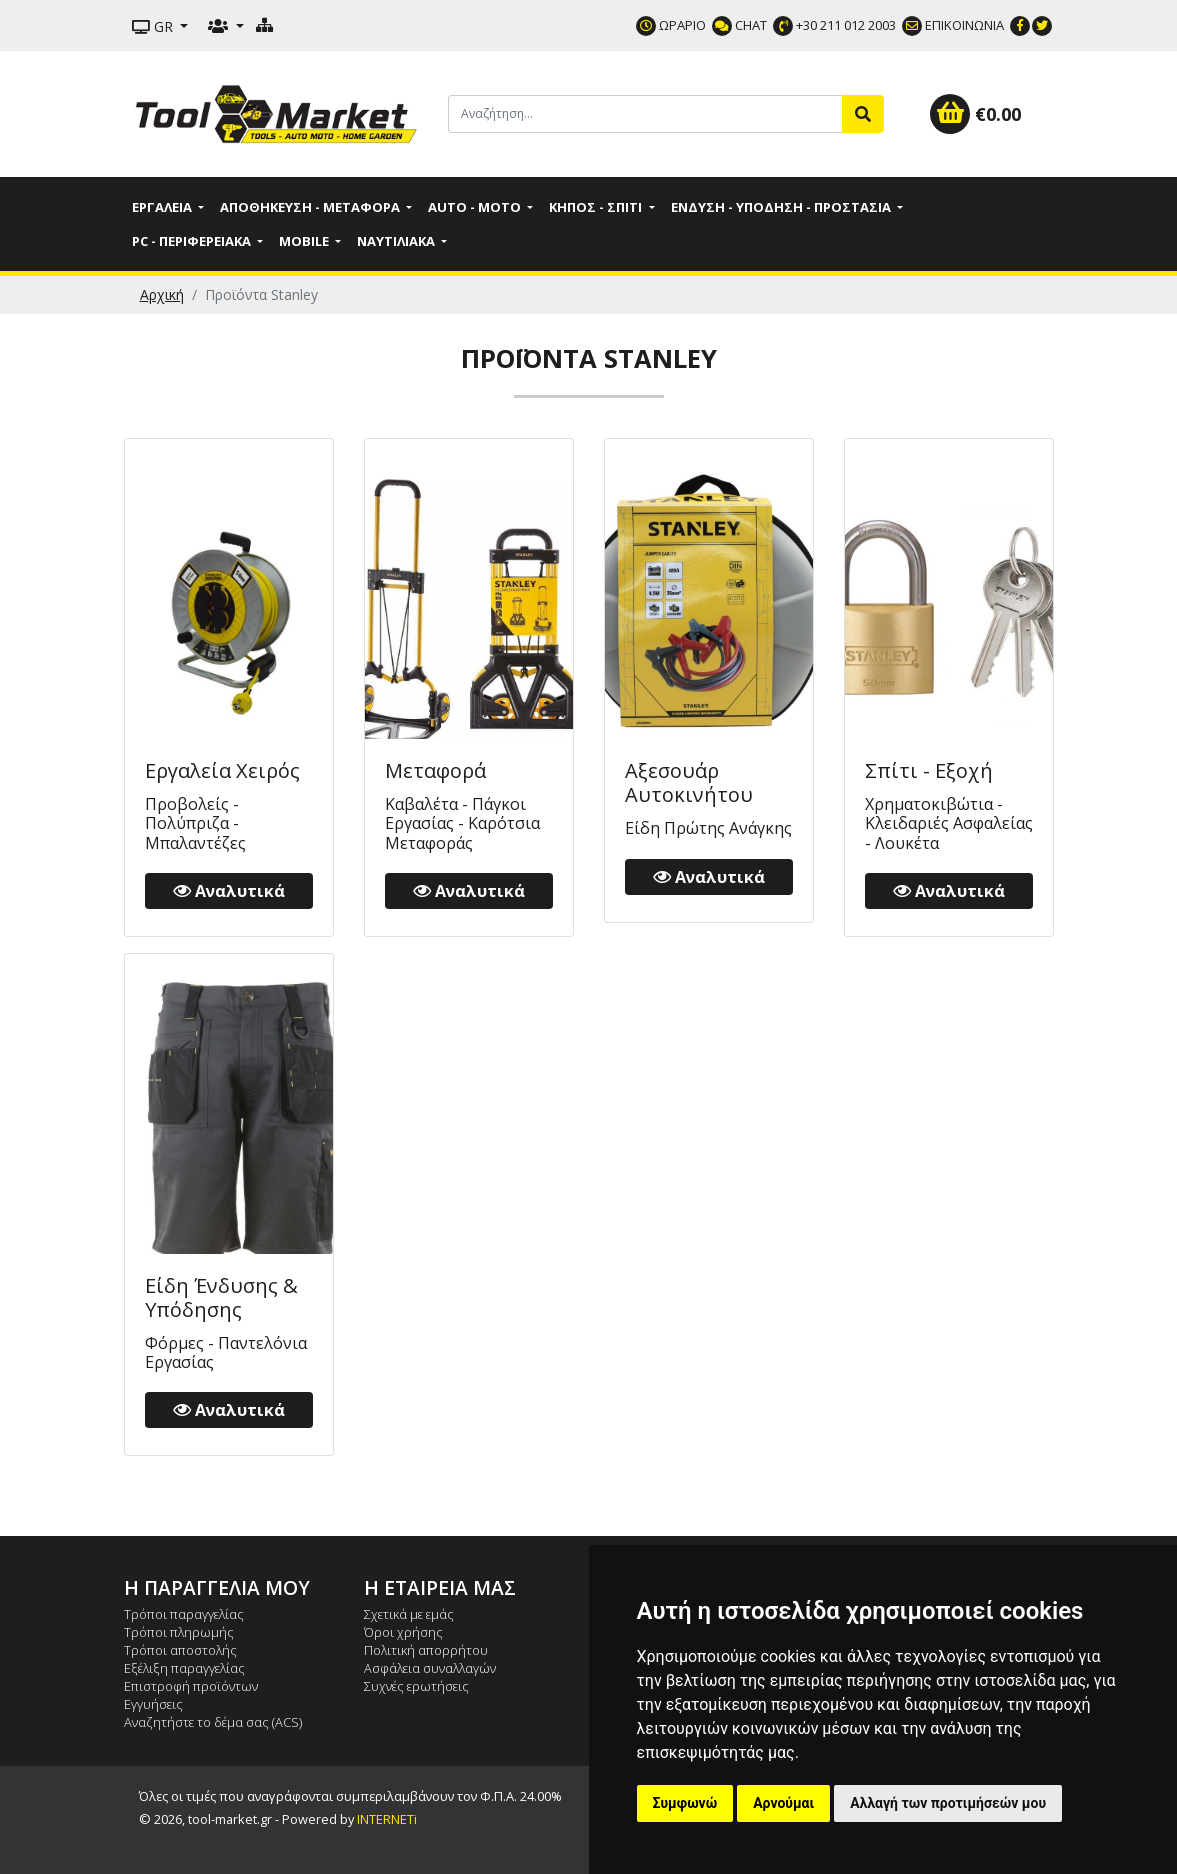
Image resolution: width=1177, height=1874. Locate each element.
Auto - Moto (476, 207)
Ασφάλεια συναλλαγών (430, 1668)
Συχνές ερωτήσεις (416, 1686)
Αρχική (162, 294)
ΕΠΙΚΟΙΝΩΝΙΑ (953, 25)
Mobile (305, 241)
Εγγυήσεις (153, 1704)
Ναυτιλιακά (397, 241)
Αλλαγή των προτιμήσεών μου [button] (948, 1803)
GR (154, 26)
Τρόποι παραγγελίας (184, 1614)
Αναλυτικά (229, 891)
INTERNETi (387, 1819)
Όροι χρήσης (403, 1632)
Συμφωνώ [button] (685, 1803)
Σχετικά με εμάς (409, 1614)
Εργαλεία (163, 207)
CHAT (739, 25)
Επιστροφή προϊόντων (191, 1686)
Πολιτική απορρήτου (426, 1650)
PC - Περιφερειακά (193, 241)
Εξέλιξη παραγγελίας (184, 1668)
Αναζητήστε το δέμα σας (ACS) (213, 1722)
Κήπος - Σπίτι (597, 207)
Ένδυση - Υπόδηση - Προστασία (782, 207)
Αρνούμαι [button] (783, 1803)
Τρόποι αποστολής (180, 1650)
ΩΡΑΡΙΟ (671, 25)
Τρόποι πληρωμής (179, 1632)
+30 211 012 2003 (834, 25)
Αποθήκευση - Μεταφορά (311, 207)
